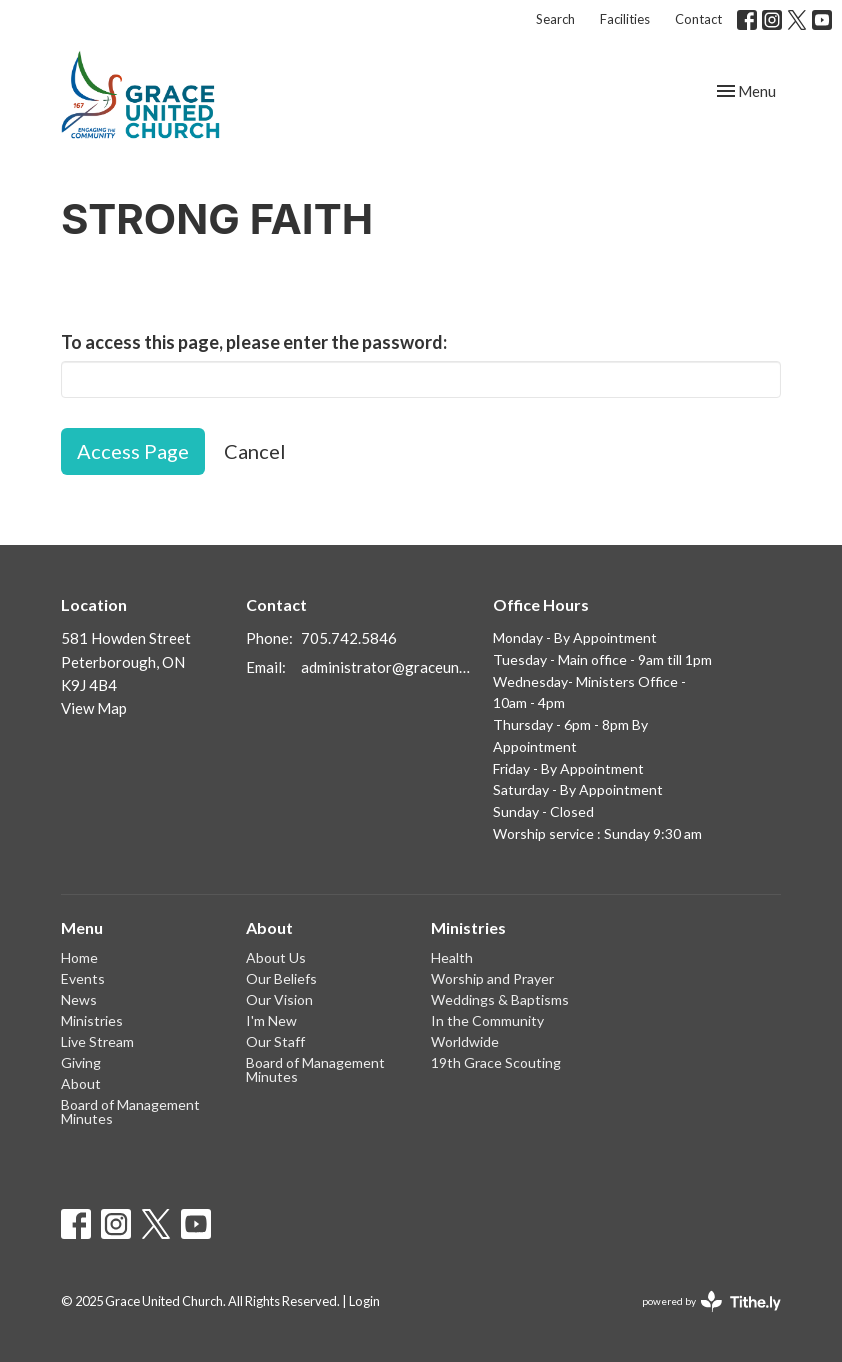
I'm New (271, 1020)
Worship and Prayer (492, 978)
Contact (698, 19)
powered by (711, 1301)
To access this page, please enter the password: (254, 342)
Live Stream (97, 1041)
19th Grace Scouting (496, 1062)
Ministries (92, 1020)
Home (79, 957)
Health (452, 957)
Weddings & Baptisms (500, 999)
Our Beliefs (281, 978)
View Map (94, 708)
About (81, 1083)
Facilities (625, 19)
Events (83, 978)
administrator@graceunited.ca (387, 667)
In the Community (487, 1020)
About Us (276, 957)
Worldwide (465, 1041)
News (79, 999)
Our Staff (275, 1041)
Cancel (255, 451)
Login (364, 1301)
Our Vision (279, 999)
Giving (81, 1062)
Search (555, 19)
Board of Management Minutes (130, 1111)
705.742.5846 (349, 638)
